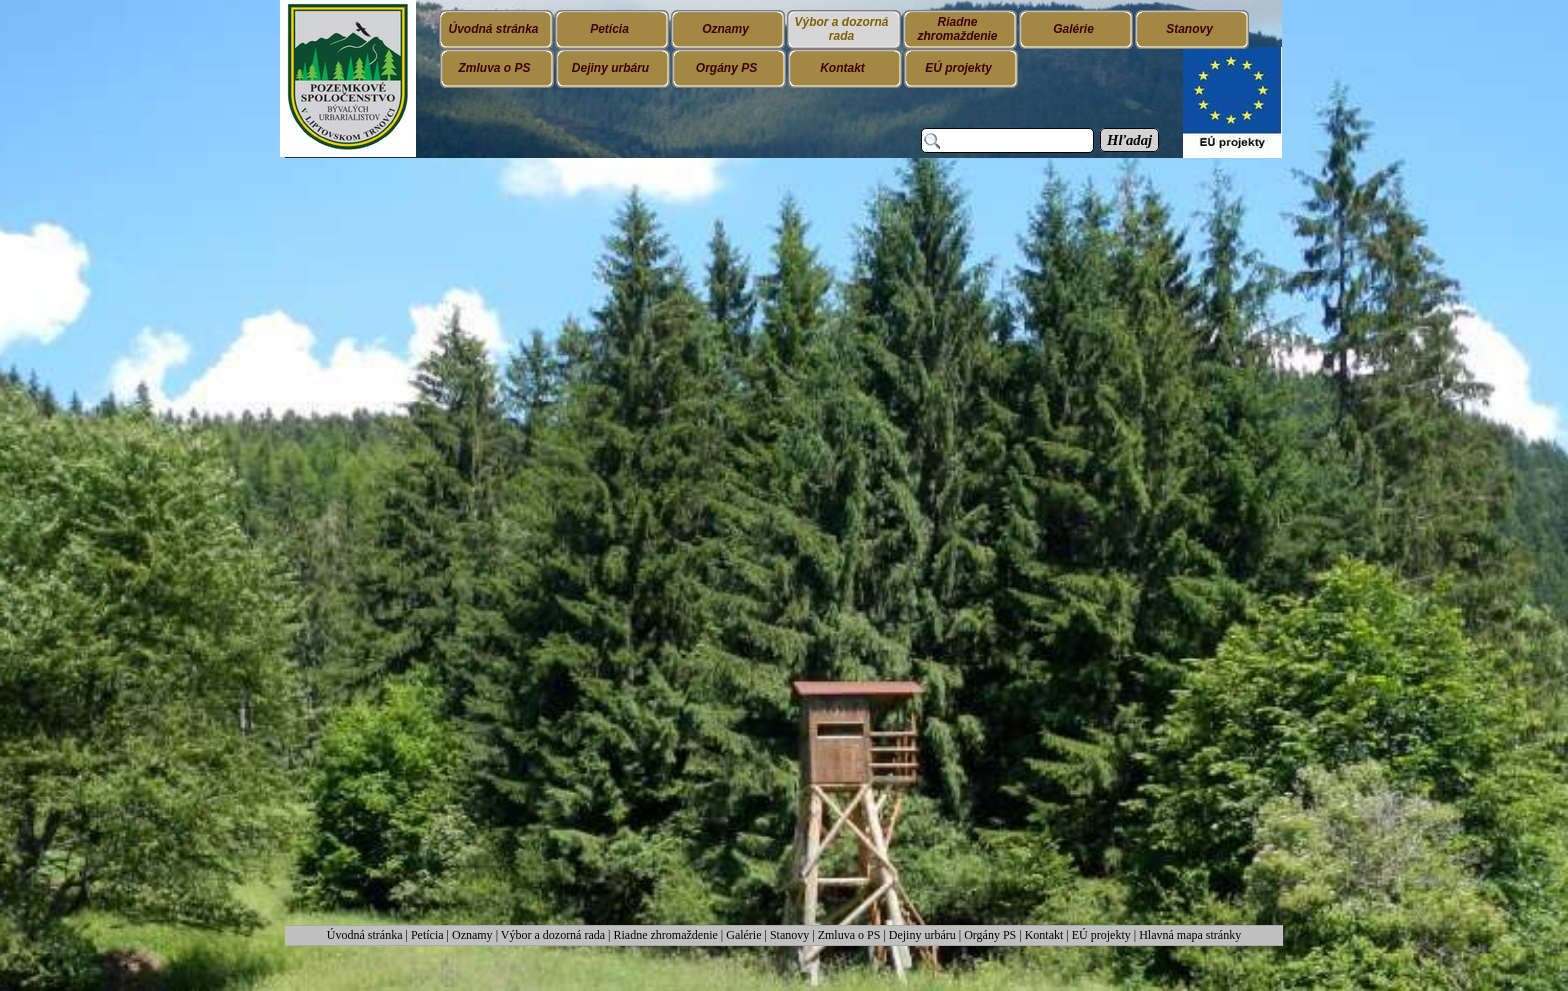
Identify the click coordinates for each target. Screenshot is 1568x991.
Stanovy (791, 935)
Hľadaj (1129, 140)
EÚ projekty (1101, 935)
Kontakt (1044, 935)
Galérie (743, 935)
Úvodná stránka (366, 935)
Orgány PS (990, 935)
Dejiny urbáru (922, 935)
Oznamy (474, 935)
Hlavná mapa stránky (1190, 935)
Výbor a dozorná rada (553, 935)
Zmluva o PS (849, 935)
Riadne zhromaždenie (666, 935)
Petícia (427, 935)
